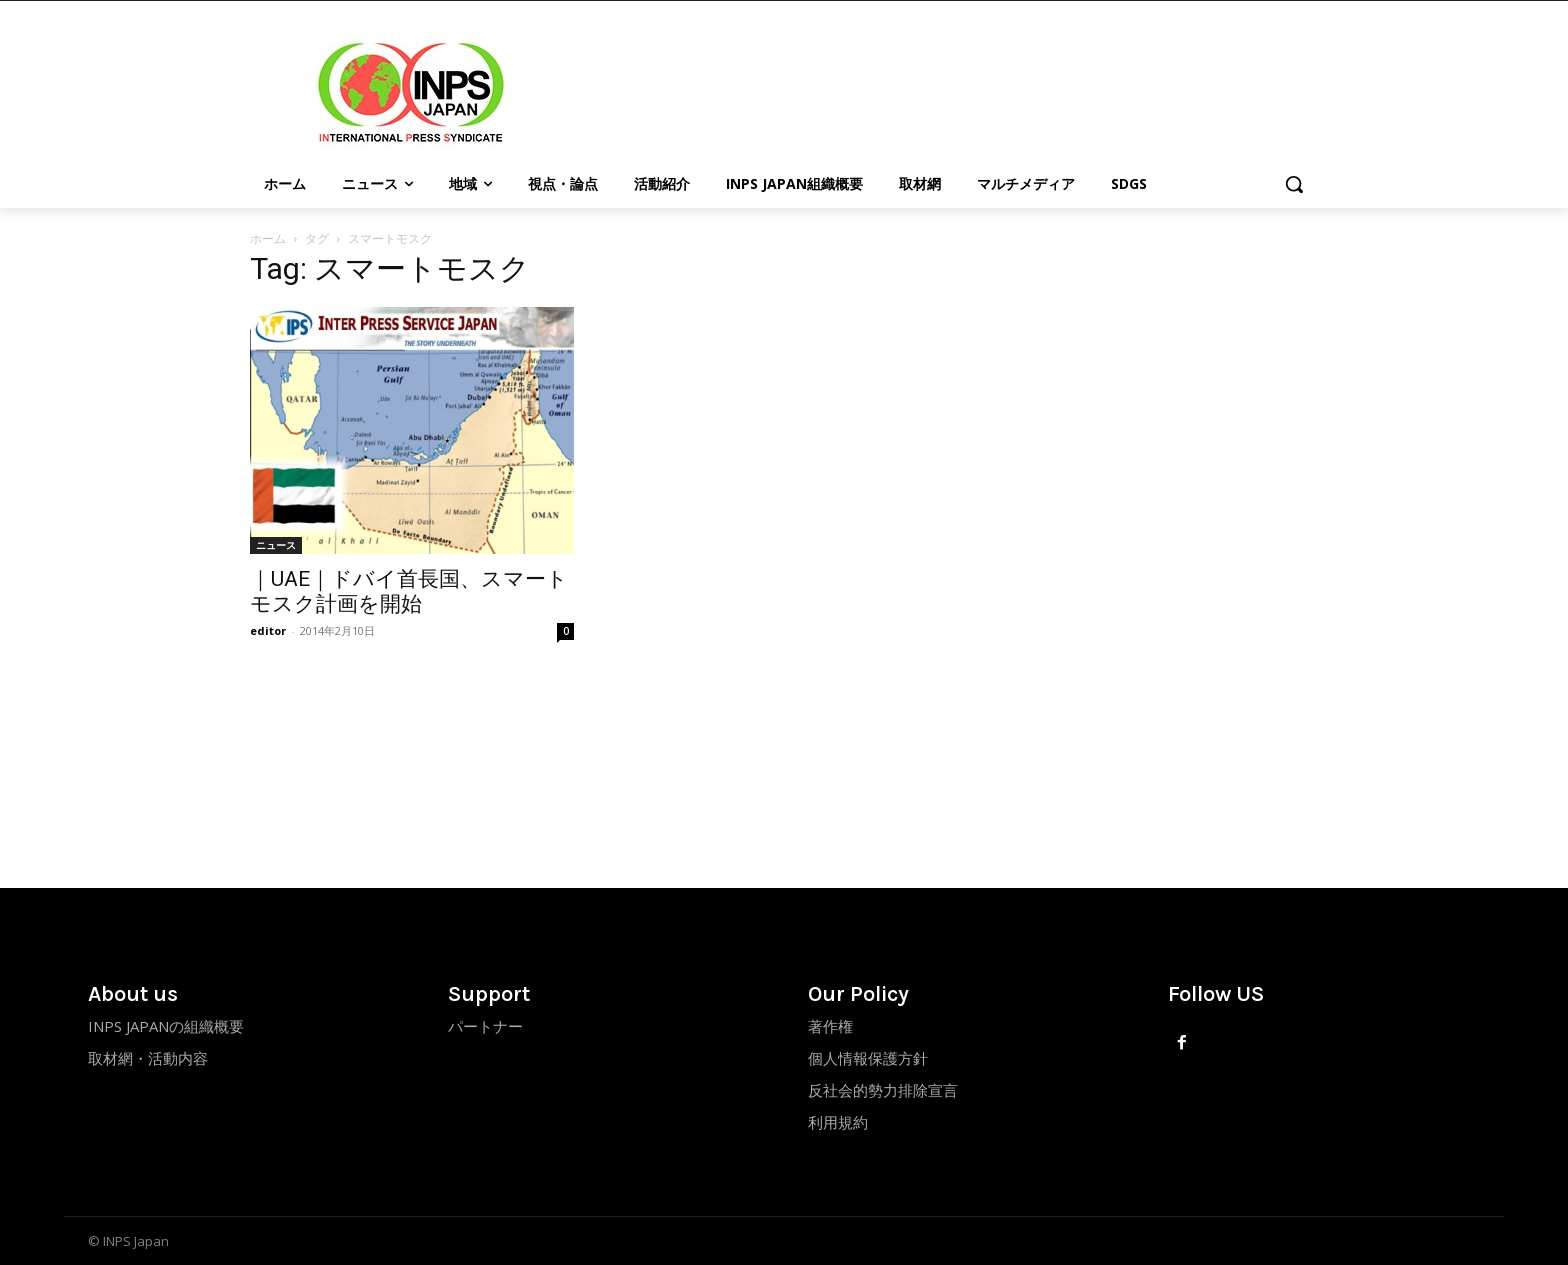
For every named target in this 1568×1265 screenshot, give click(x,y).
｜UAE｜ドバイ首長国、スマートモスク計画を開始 (409, 591)
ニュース (276, 545)
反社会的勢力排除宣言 (883, 1090)
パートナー (485, 1026)
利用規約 (838, 1122)
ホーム (268, 238)
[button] (1294, 184)
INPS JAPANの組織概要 (166, 1026)
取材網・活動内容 (148, 1058)
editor (268, 630)
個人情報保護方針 (868, 1058)
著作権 (830, 1026)
